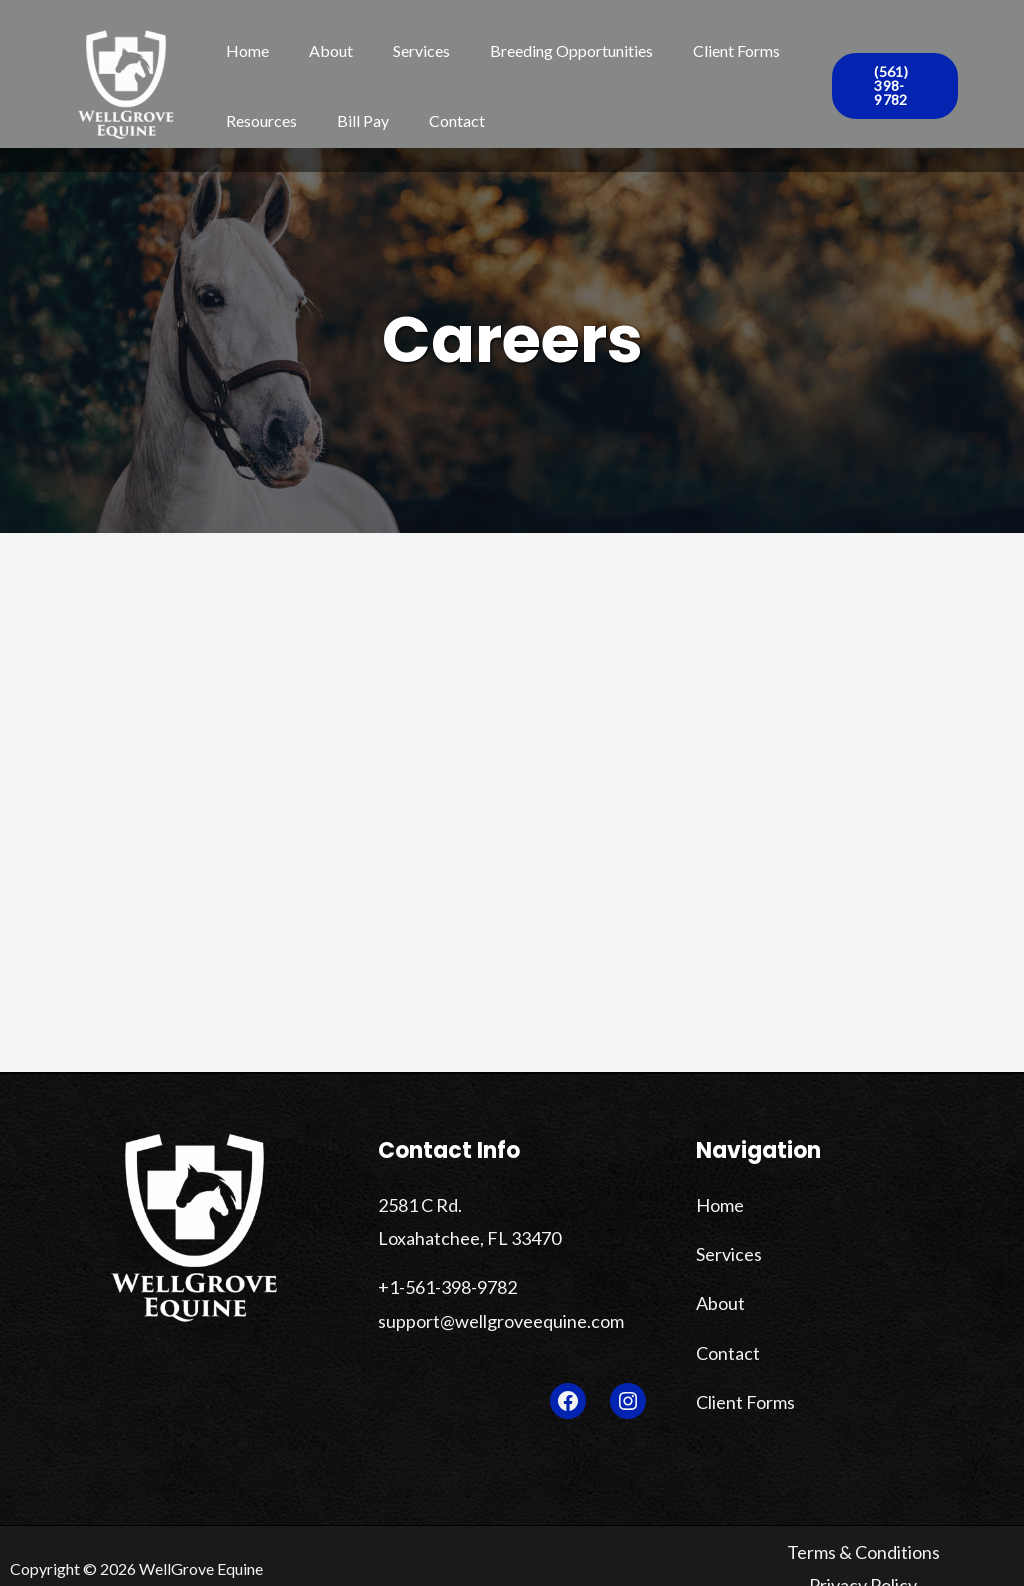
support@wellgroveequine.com (485, 1308)
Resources (257, 120)
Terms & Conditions (806, 1546)
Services (401, 50)
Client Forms (700, 50)
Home (243, 50)
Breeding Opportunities (543, 50)
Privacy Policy (939, 1546)
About (319, 50)
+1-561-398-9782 (441, 1278)
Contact (437, 120)
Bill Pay (351, 120)
